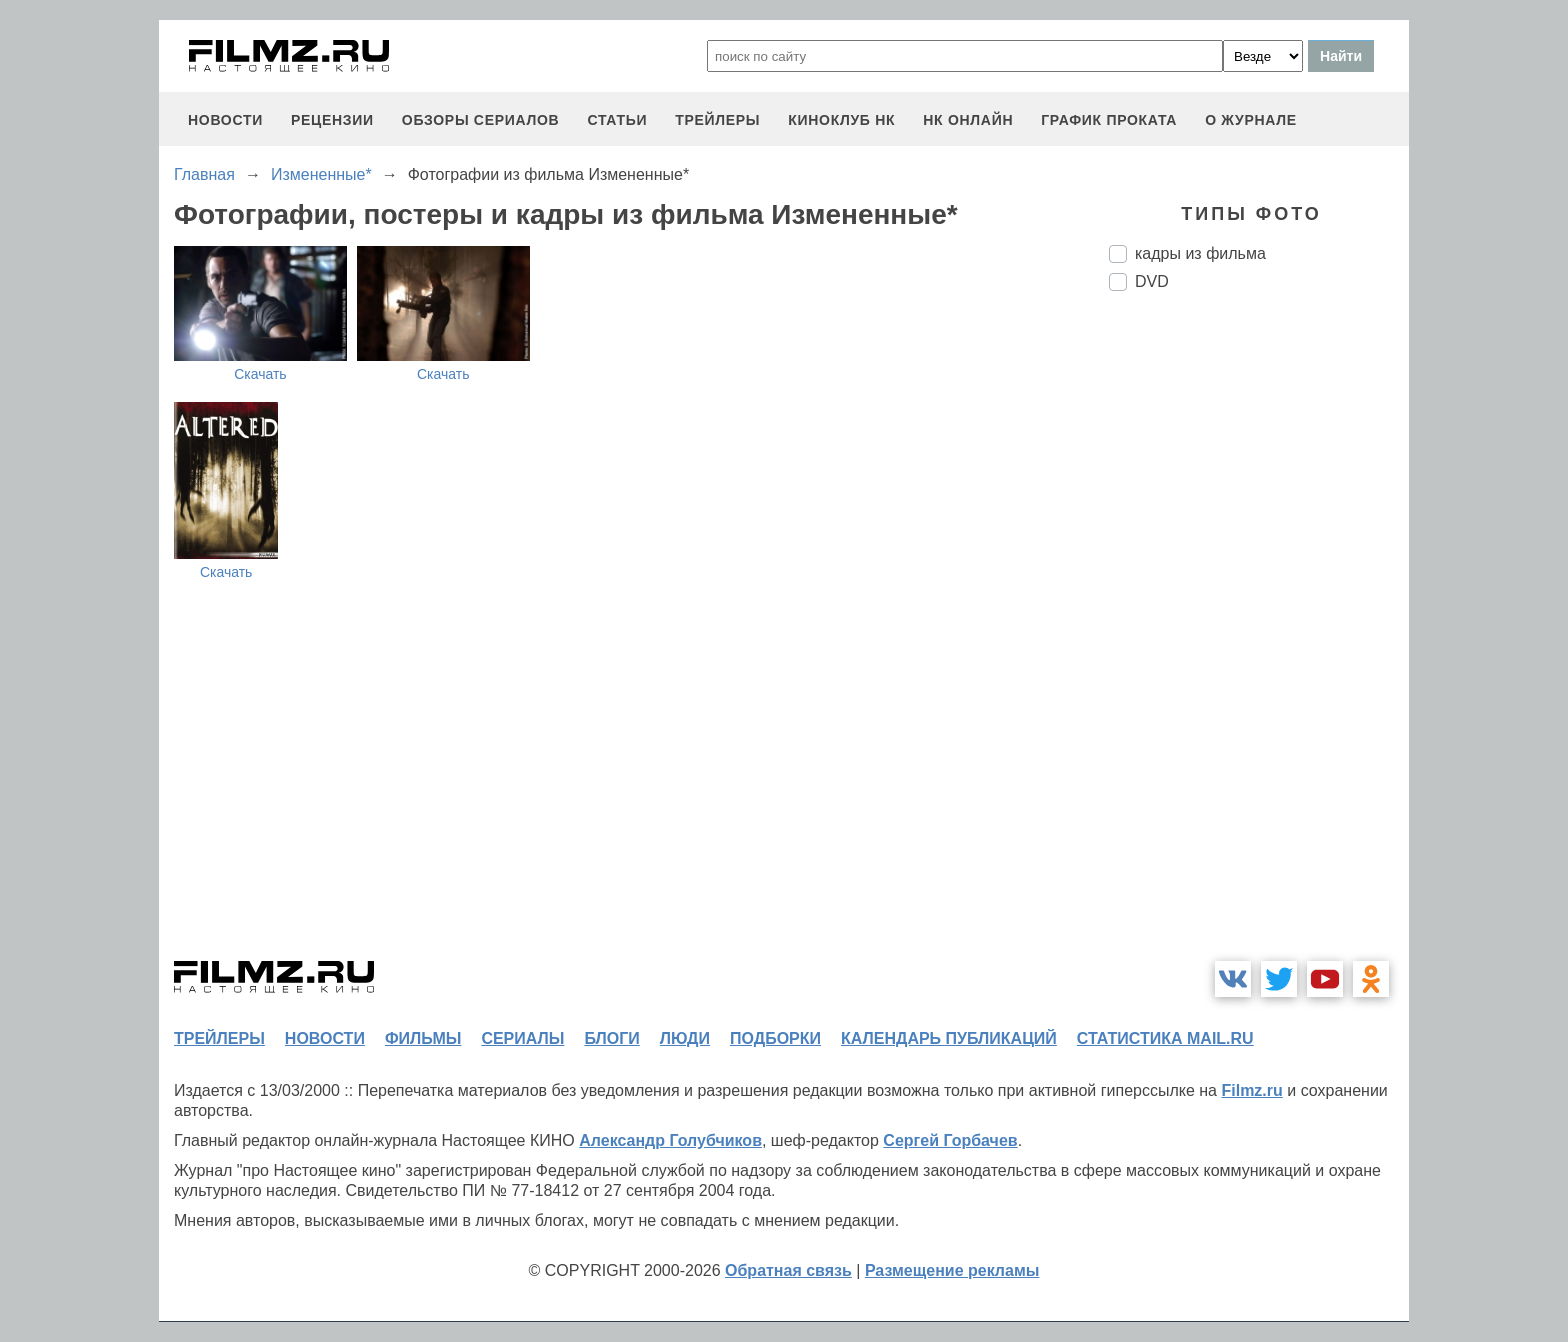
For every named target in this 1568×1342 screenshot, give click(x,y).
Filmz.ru (1251, 1090)
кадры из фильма (1200, 253)
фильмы (423, 1038)
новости (225, 120)
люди (685, 1038)
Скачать (260, 374)
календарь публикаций (949, 1038)
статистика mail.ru (1165, 1038)
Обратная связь (788, 1270)
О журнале (1251, 120)
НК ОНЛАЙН (968, 120)
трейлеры (717, 120)
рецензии (332, 120)
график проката (1109, 120)
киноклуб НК (841, 120)
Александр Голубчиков (670, 1140)
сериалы (522, 1038)
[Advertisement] (1259, 641)
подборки (775, 1038)
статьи (617, 120)
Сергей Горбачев (950, 1140)
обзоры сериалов (481, 120)
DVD (1152, 281)
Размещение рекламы (952, 1270)
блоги (611, 1038)
